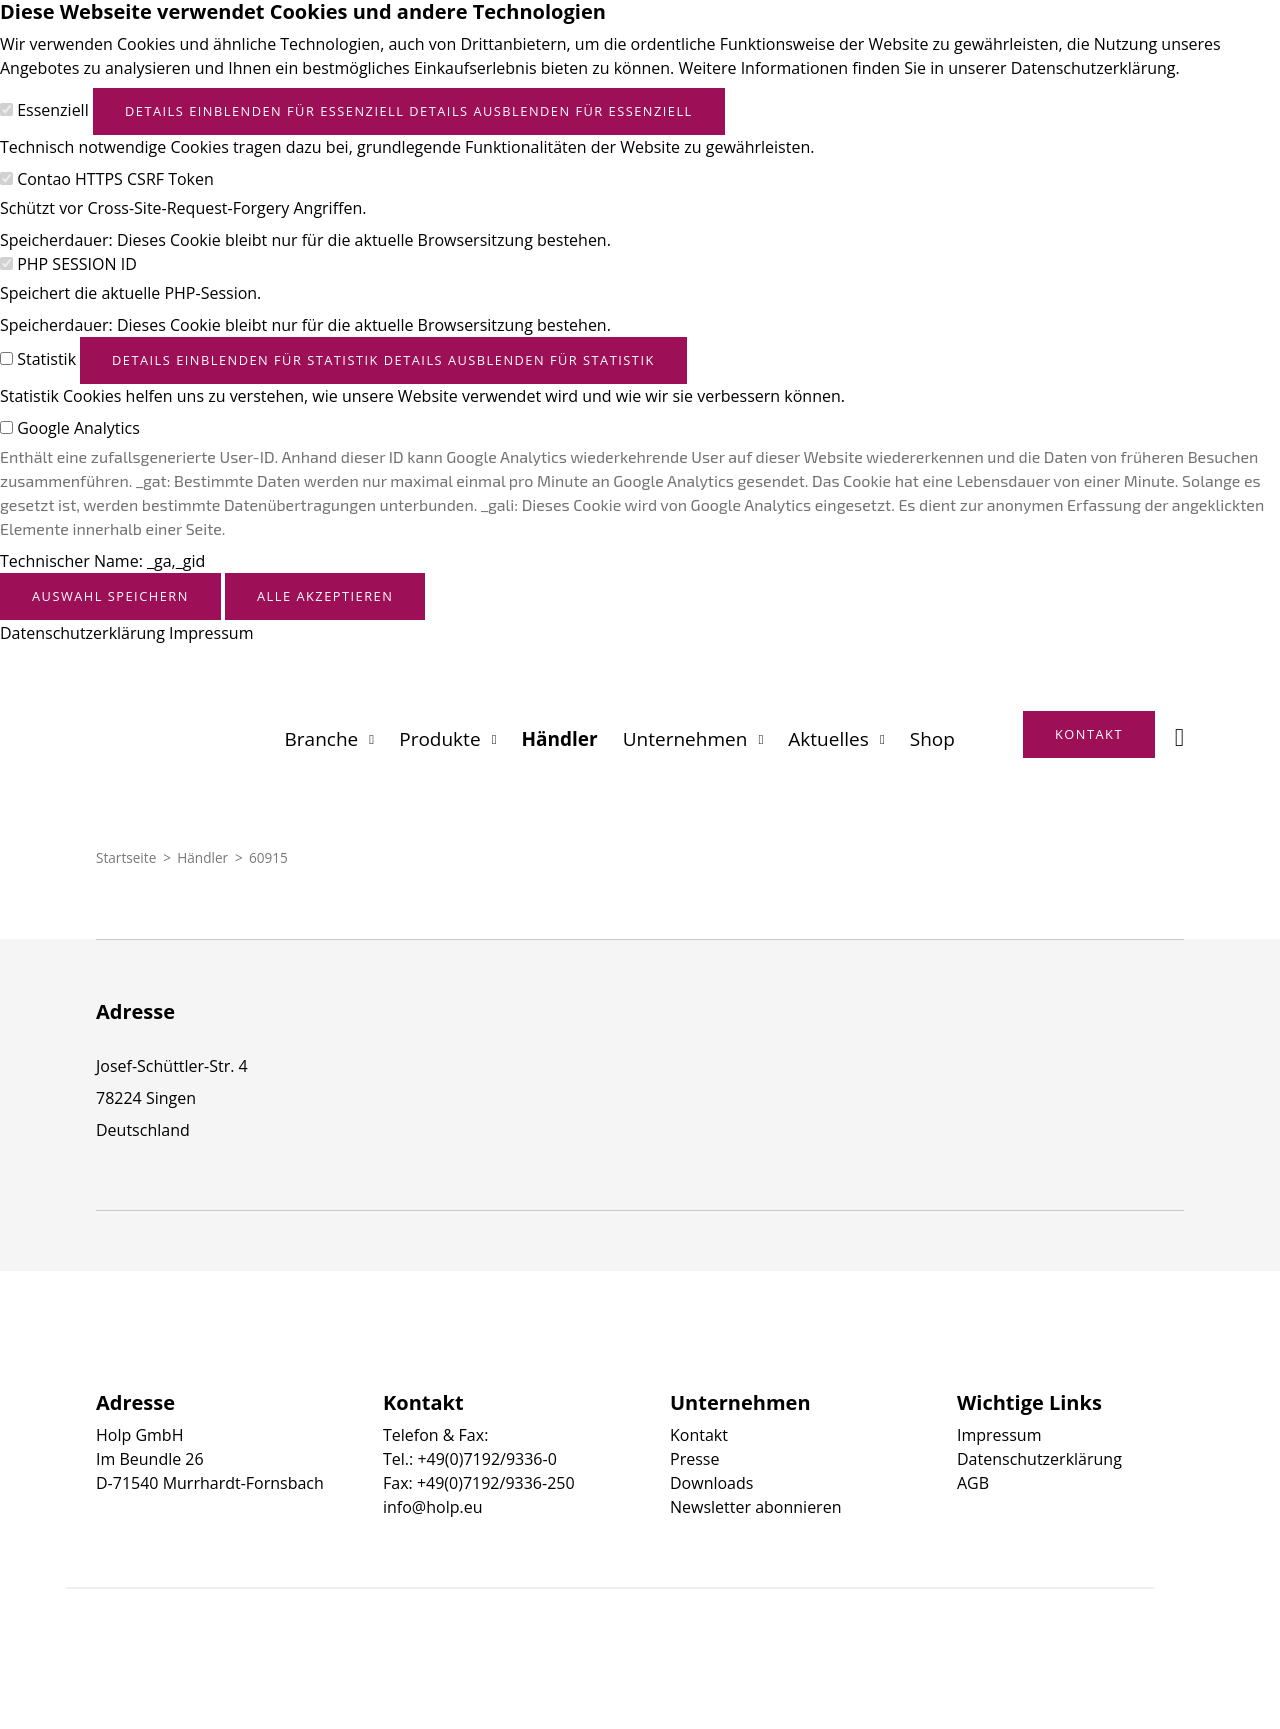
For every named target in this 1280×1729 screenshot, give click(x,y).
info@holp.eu (432, 1507)
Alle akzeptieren (325, 596)
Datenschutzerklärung (82, 633)
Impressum (211, 633)
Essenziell (53, 110)
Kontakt (699, 1435)
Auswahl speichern (110, 596)
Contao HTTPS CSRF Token (115, 179)
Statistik (46, 359)
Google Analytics (78, 428)
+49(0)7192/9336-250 (496, 1483)
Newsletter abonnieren (755, 1507)
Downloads (711, 1483)
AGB (973, 1483)
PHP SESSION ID (77, 264)
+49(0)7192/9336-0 (486, 1459)
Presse (694, 1459)
